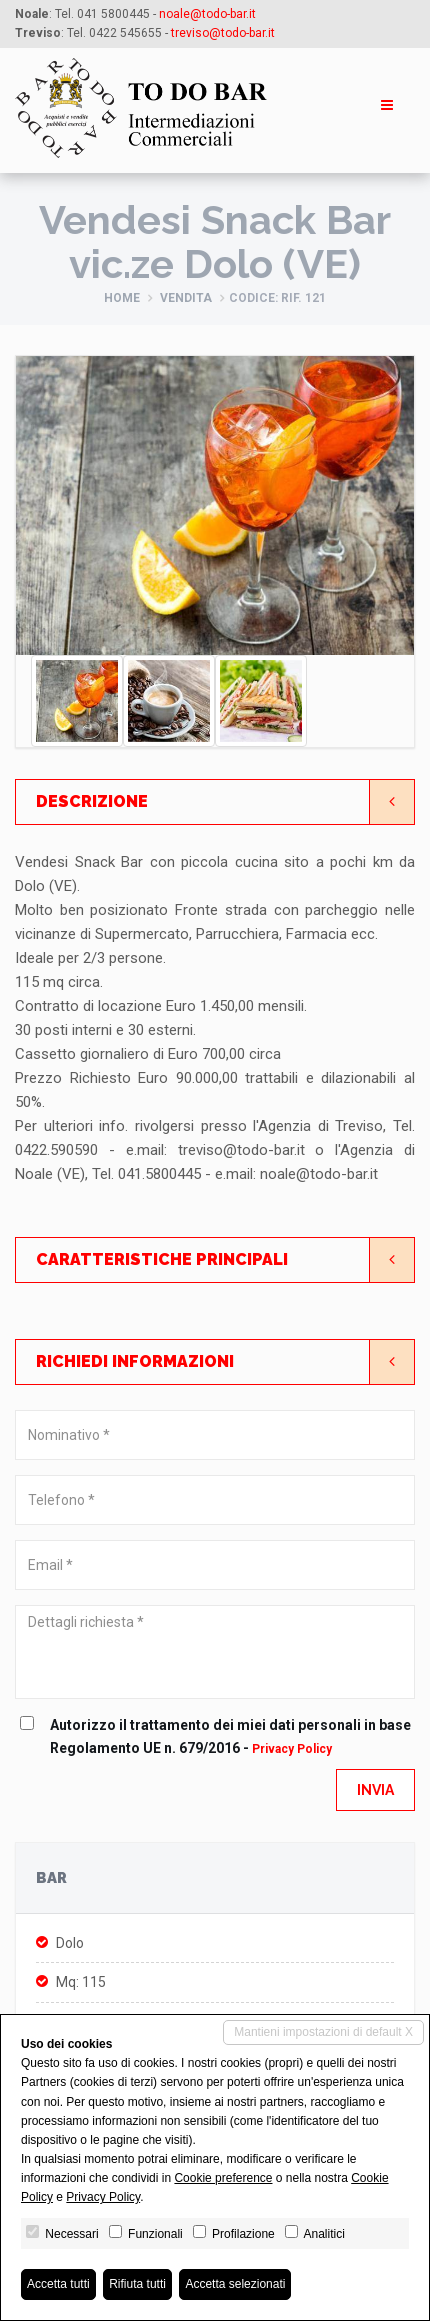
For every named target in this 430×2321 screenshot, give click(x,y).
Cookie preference (223, 2178)
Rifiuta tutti (137, 2284)
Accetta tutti (58, 2284)
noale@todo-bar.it (207, 14)
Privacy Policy (292, 1749)
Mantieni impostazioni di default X (323, 2032)
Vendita (186, 298)
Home (122, 298)
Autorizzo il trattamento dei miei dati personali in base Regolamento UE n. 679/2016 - (220, 1735)
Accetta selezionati (235, 2284)
